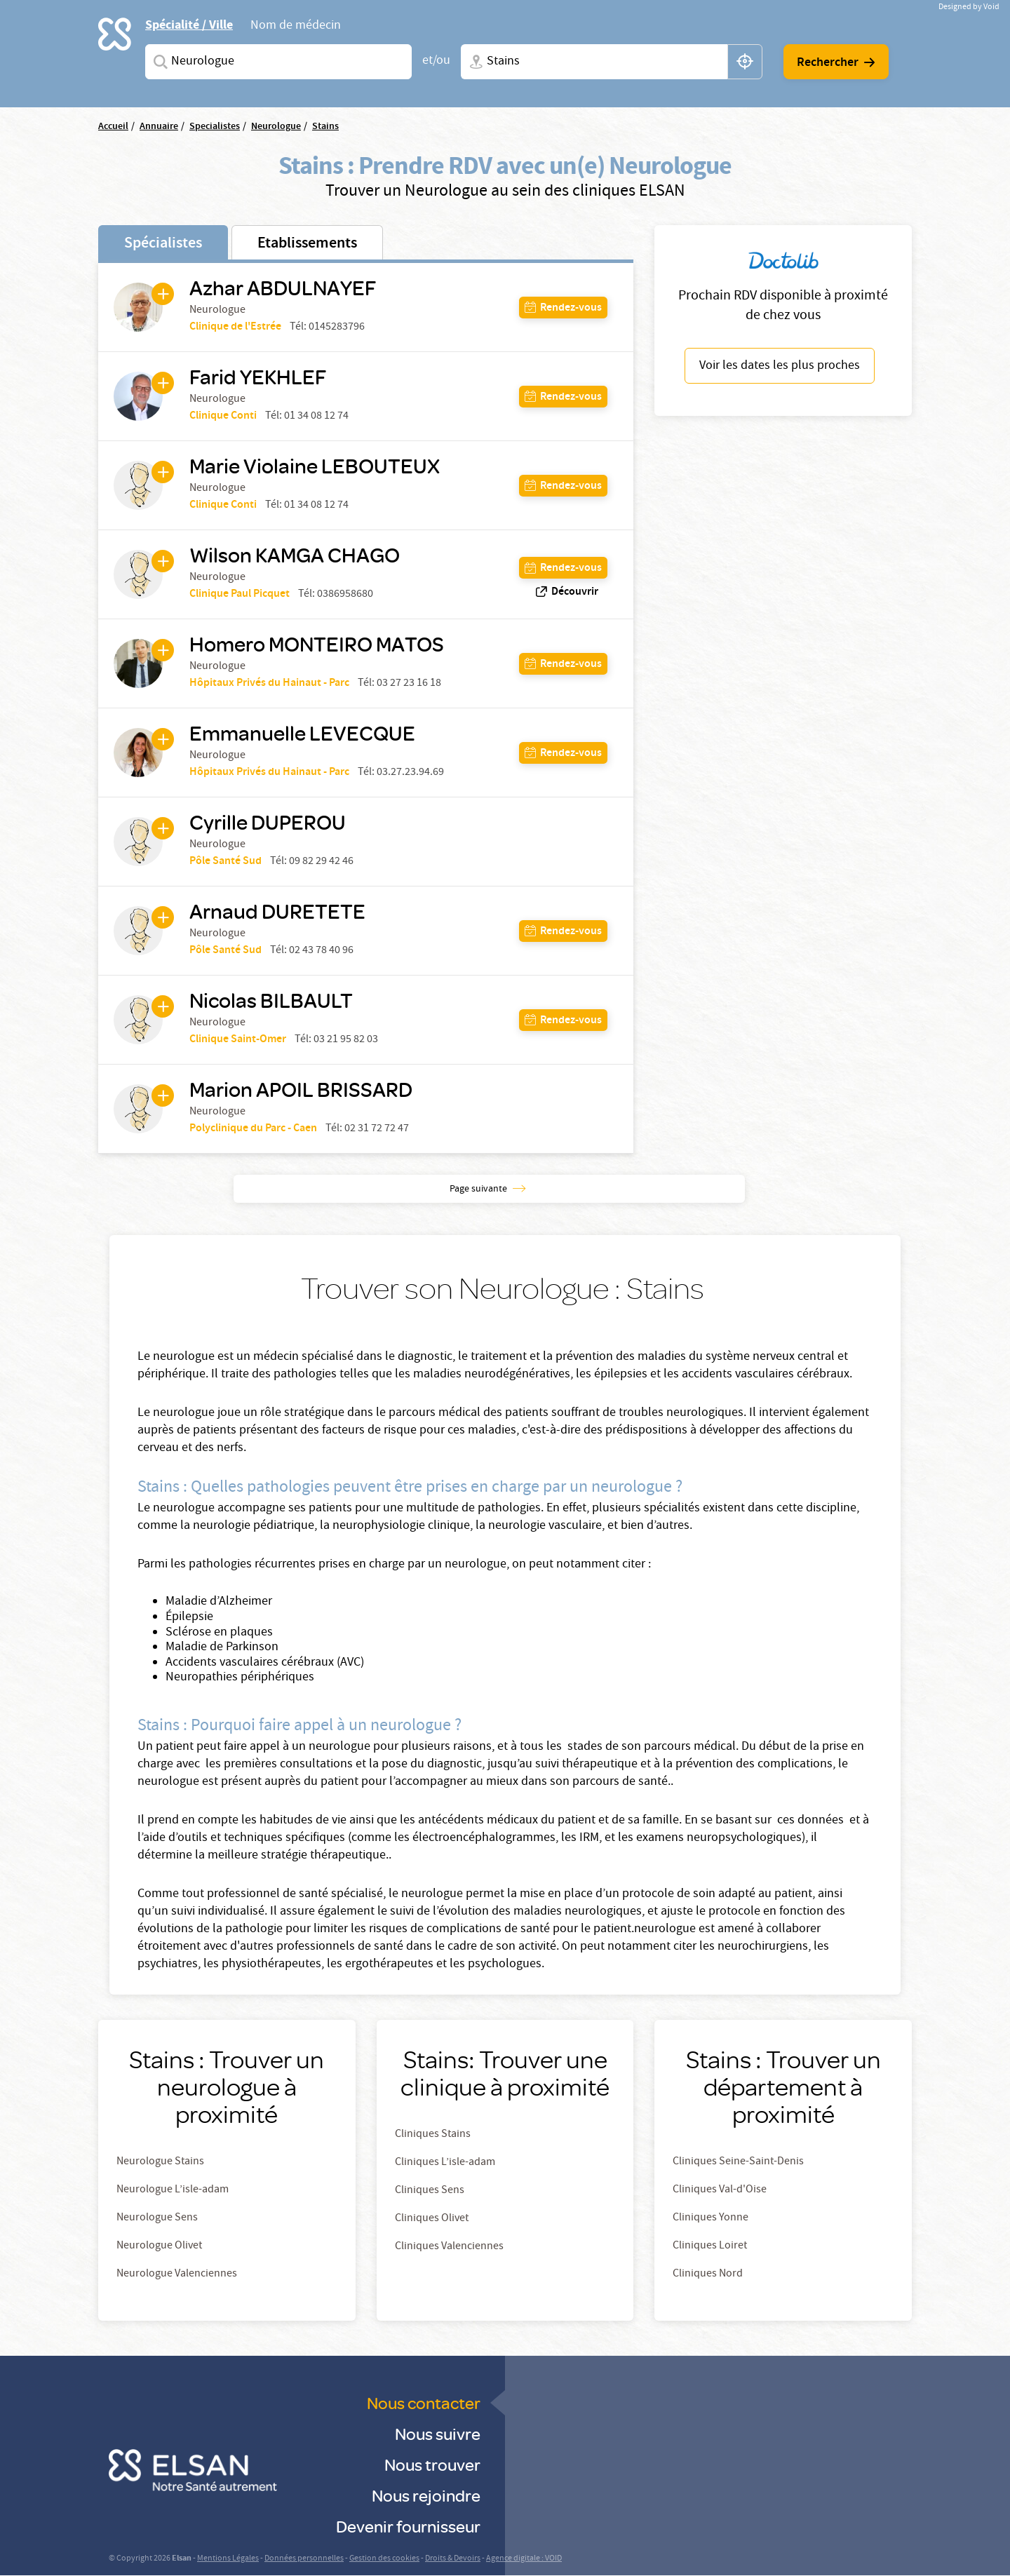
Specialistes (214, 127)
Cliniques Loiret (710, 2246)
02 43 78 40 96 (321, 951)
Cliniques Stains (433, 2134)
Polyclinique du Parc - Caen (253, 1129)
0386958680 (345, 594)
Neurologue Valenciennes (176, 2274)
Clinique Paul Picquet (239, 594)
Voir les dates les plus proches (779, 366)
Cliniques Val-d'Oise (720, 2190)
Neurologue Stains (160, 2162)
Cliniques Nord (708, 2274)
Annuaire (159, 127)
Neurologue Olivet (159, 2246)
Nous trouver (432, 2464)
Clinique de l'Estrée (235, 327)
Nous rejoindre (426, 2495)
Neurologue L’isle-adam (172, 2190)
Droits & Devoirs (452, 2558)
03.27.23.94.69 (410, 772)
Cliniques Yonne (710, 2218)
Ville (473, 62)
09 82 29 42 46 (321, 862)
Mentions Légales (228, 2558)
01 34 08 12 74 (316, 416)
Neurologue (276, 127)
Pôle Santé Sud (225, 861)
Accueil (113, 127)
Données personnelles (304, 2558)
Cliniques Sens (429, 2191)
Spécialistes (163, 244)
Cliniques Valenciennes (449, 2247)
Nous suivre (437, 2433)
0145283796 (337, 327)
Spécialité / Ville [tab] (189, 25)
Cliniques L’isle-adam (445, 2162)
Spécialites (157, 62)
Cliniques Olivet (432, 2219)
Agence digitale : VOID (524, 2558)
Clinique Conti (223, 416)
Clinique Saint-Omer (237, 1039)
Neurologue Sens (157, 2218)
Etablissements (307, 244)
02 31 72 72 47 (376, 1129)
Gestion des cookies (384, 2558)
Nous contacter (423, 2402)
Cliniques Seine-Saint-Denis (738, 2162)
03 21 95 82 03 (346, 1040)
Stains (325, 127)
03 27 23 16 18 (409, 683)
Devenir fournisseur (408, 2526)
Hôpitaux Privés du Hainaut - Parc (269, 683)
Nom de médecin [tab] (295, 26)
